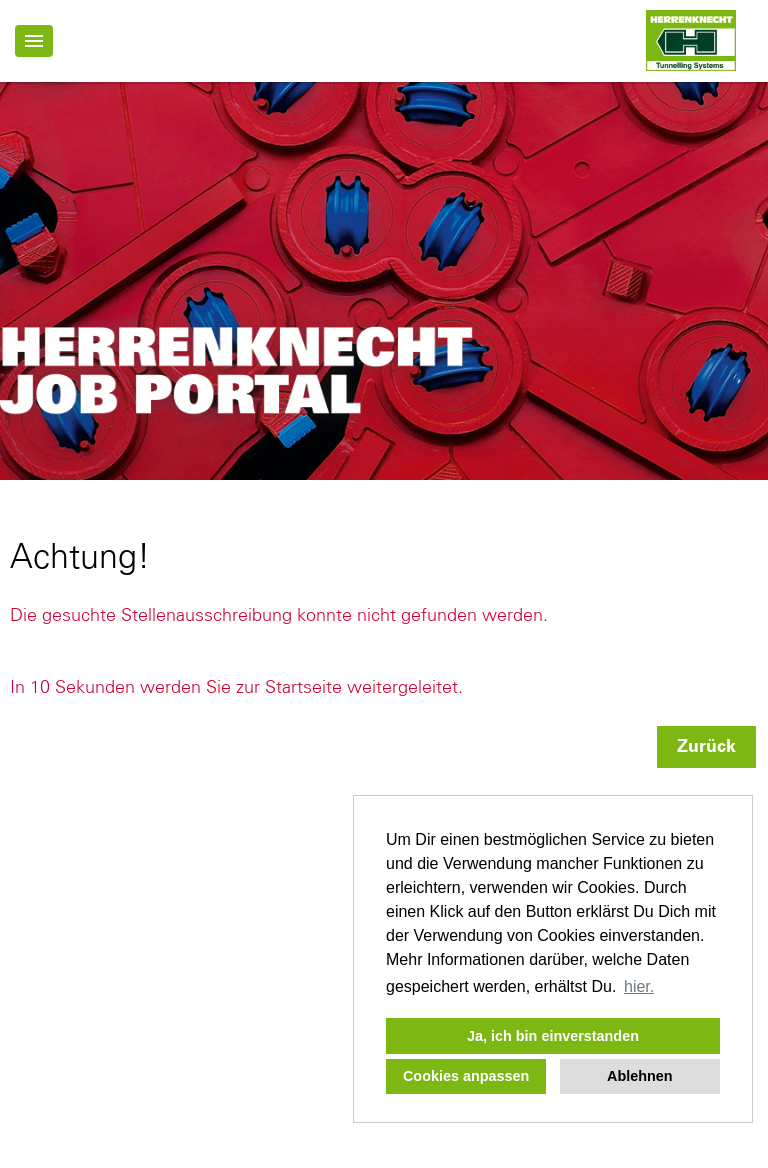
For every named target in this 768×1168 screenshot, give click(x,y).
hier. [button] (639, 986)
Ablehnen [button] (640, 1076)
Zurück (706, 747)
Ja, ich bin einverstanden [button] (553, 1036)
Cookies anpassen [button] (466, 1076)
